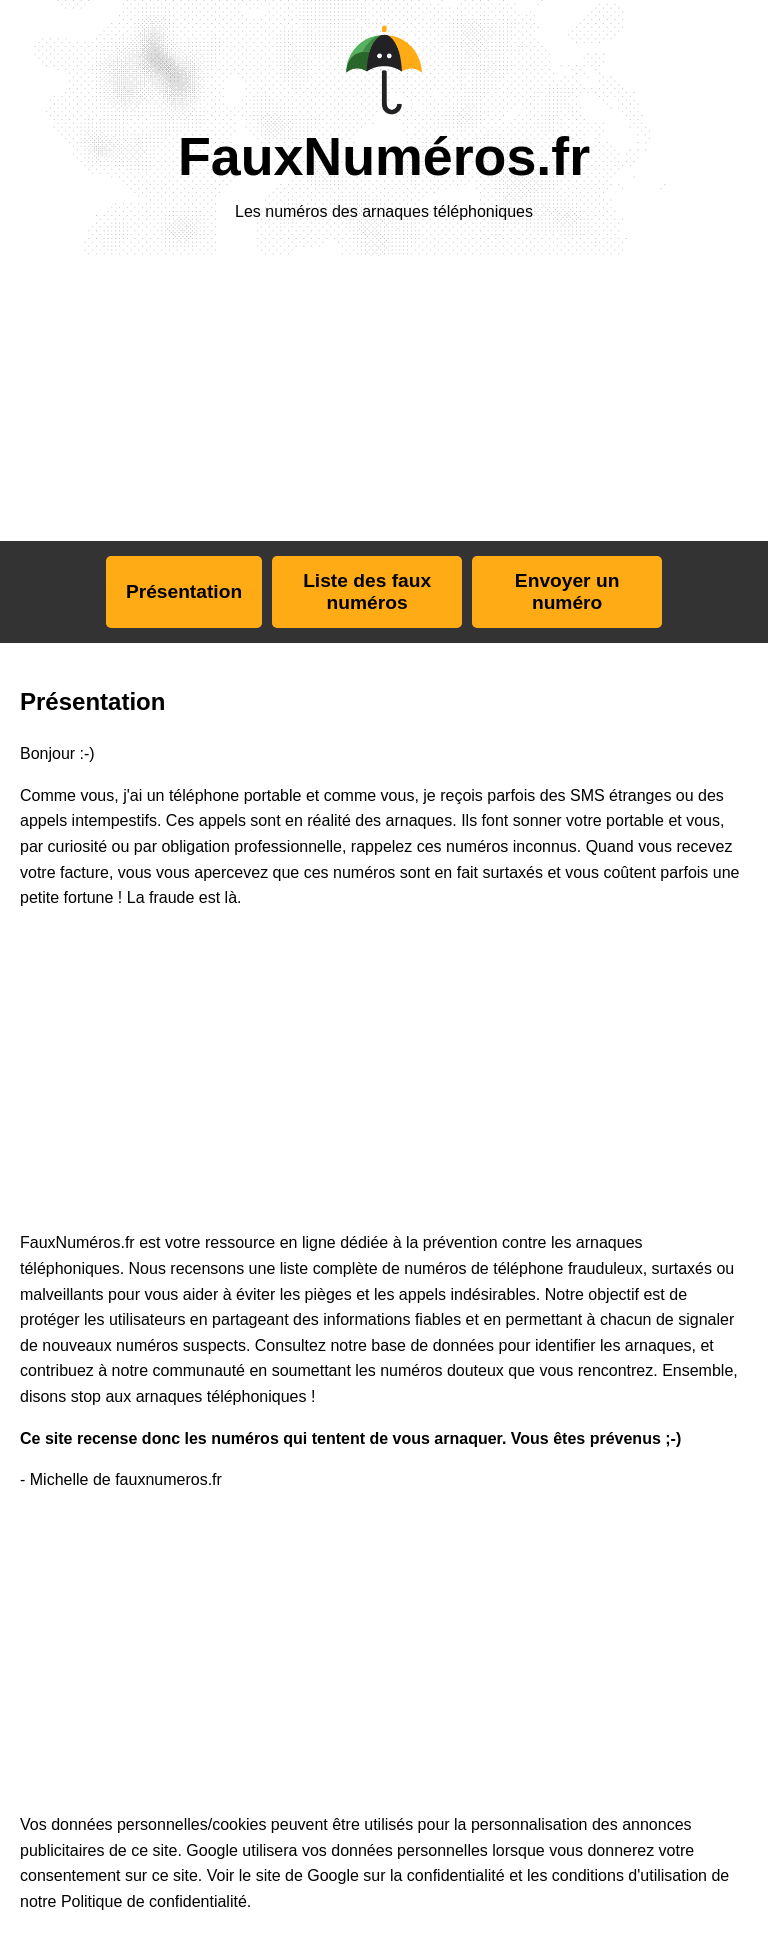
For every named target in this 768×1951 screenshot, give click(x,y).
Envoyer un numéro (567, 591)
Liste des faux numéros (367, 591)
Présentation (184, 591)
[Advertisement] (168, 397)
